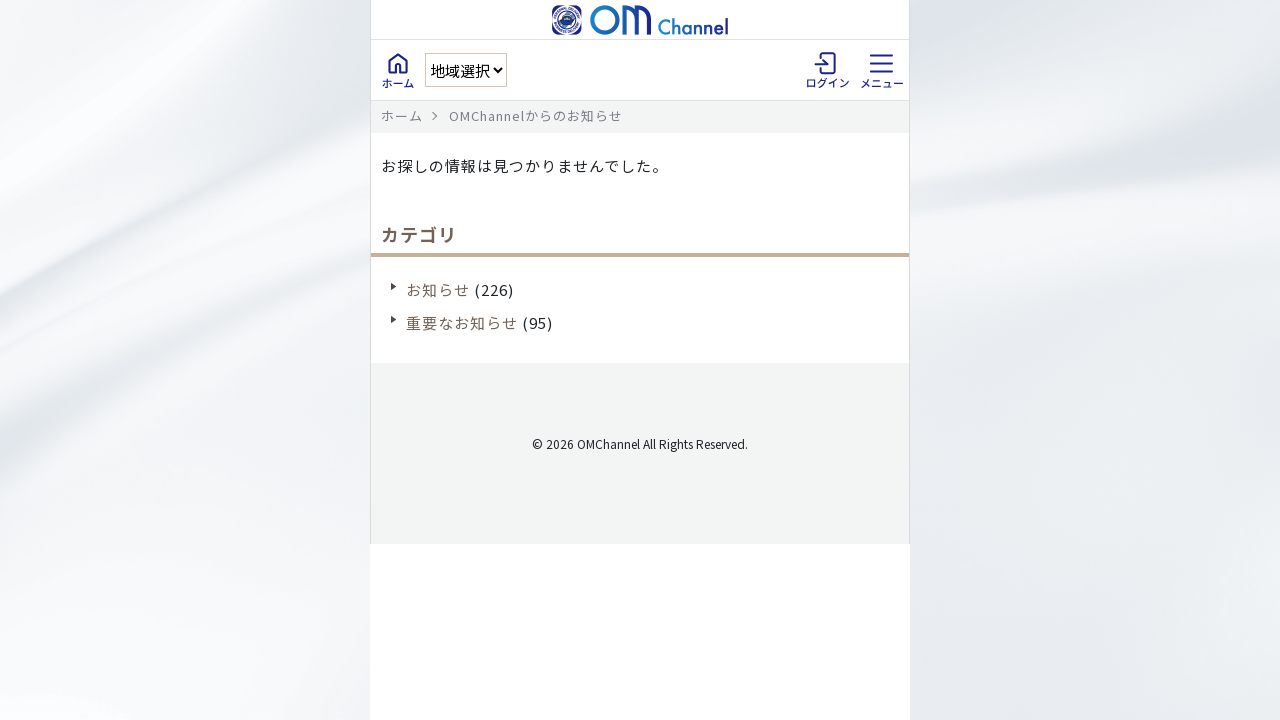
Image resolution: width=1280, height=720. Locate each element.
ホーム (402, 115)
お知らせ (438, 289)
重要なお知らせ (462, 322)
